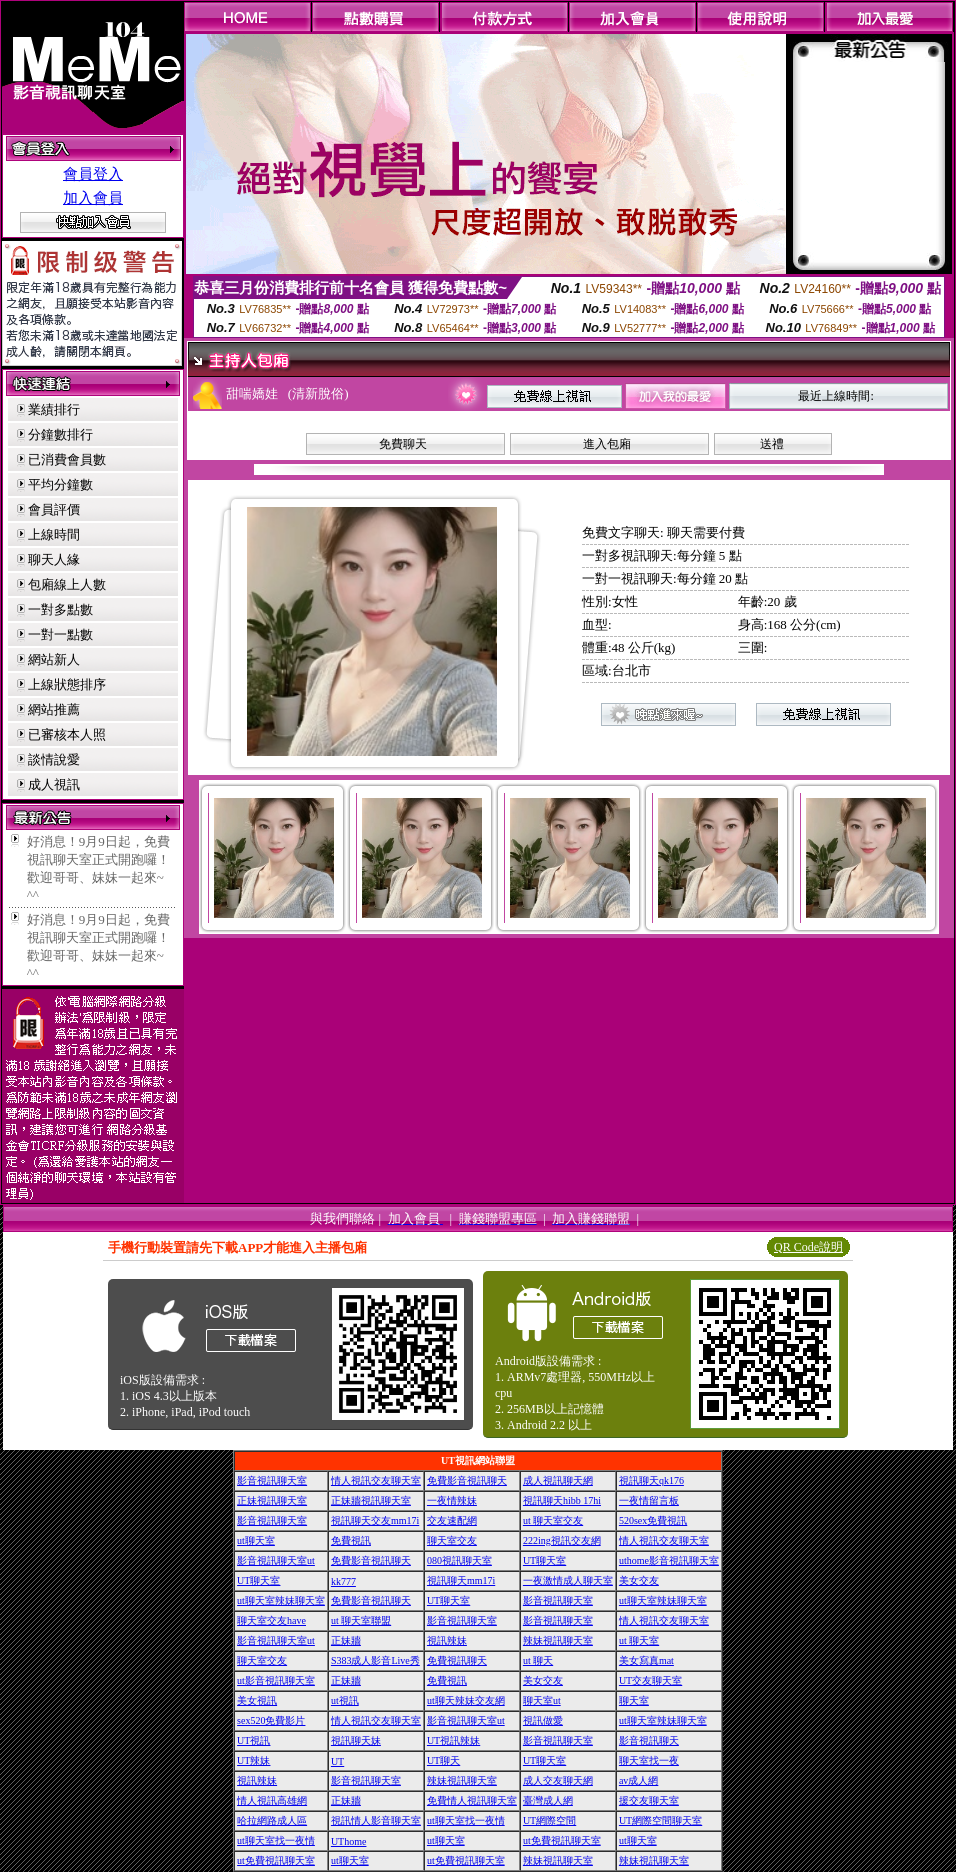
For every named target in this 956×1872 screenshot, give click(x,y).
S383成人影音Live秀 (375, 1660)
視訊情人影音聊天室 (376, 1820)
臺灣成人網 (548, 1800)
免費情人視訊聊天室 (472, 1800)
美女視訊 (257, 1700)
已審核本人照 (67, 734)
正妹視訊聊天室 (272, 1500)
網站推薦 (54, 709)
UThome (349, 1841)
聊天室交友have (271, 1620)
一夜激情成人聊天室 (568, 1580)
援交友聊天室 (649, 1800)
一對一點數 (60, 634)
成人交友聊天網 (558, 1780)
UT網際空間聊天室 (660, 1820)
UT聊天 (443, 1760)
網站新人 (54, 659)
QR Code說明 (808, 1247)
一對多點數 (60, 609)
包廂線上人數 (67, 584)
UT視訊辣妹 (453, 1740)
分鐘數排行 (60, 434)
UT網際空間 (549, 1820)
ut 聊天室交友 (553, 1520)
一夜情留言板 (649, 1500)
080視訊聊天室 (459, 1560)
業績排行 (54, 409)
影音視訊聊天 (649, 1740)
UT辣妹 (253, 1760)
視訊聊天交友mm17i (375, 1520)
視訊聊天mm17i (461, 1580)
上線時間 (54, 534)
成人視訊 (54, 784)
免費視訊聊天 (457, 1660)
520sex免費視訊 (653, 1520)
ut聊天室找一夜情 (466, 1820)
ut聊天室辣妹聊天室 (281, 1600)
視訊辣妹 (447, 1640)
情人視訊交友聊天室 (376, 1480)
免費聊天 (403, 444)
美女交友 (639, 1580)
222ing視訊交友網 (562, 1540)
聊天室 (634, 1700)
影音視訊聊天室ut (276, 1560)
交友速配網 (452, 1520)
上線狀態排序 (67, 684)
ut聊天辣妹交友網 (466, 1700)
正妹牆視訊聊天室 (371, 1500)
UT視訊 (253, 1740)
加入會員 (93, 198)
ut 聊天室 (639, 1640)
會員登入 (93, 174)
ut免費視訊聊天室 (562, 1840)
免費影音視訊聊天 (467, 1480)
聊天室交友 (452, 1540)
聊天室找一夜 (649, 1760)
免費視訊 (351, 1540)
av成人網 (638, 1780)
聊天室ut (542, 1700)
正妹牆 (346, 1640)
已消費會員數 (67, 459)
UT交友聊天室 (650, 1680)
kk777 (343, 1581)
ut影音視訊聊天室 (276, 1680)
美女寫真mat (646, 1660)
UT (337, 1761)
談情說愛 (54, 759)
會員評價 (54, 509)
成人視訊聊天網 (558, 1480)
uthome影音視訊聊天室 (669, 1560)
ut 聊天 (538, 1660)
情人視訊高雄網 (272, 1800)
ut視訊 (345, 1700)
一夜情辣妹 (452, 1500)
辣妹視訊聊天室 (558, 1640)
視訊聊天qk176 (651, 1480)
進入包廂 (607, 444)
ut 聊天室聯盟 (361, 1620)
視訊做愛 (543, 1720)
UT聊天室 (544, 1560)
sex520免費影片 (271, 1720)
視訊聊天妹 (356, 1740)
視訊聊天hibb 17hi (562, 1500)
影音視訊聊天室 (272, 1480)
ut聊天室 (256, 1540)
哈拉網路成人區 (272, 1820)
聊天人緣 (54, 559)
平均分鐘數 (60, 484)
